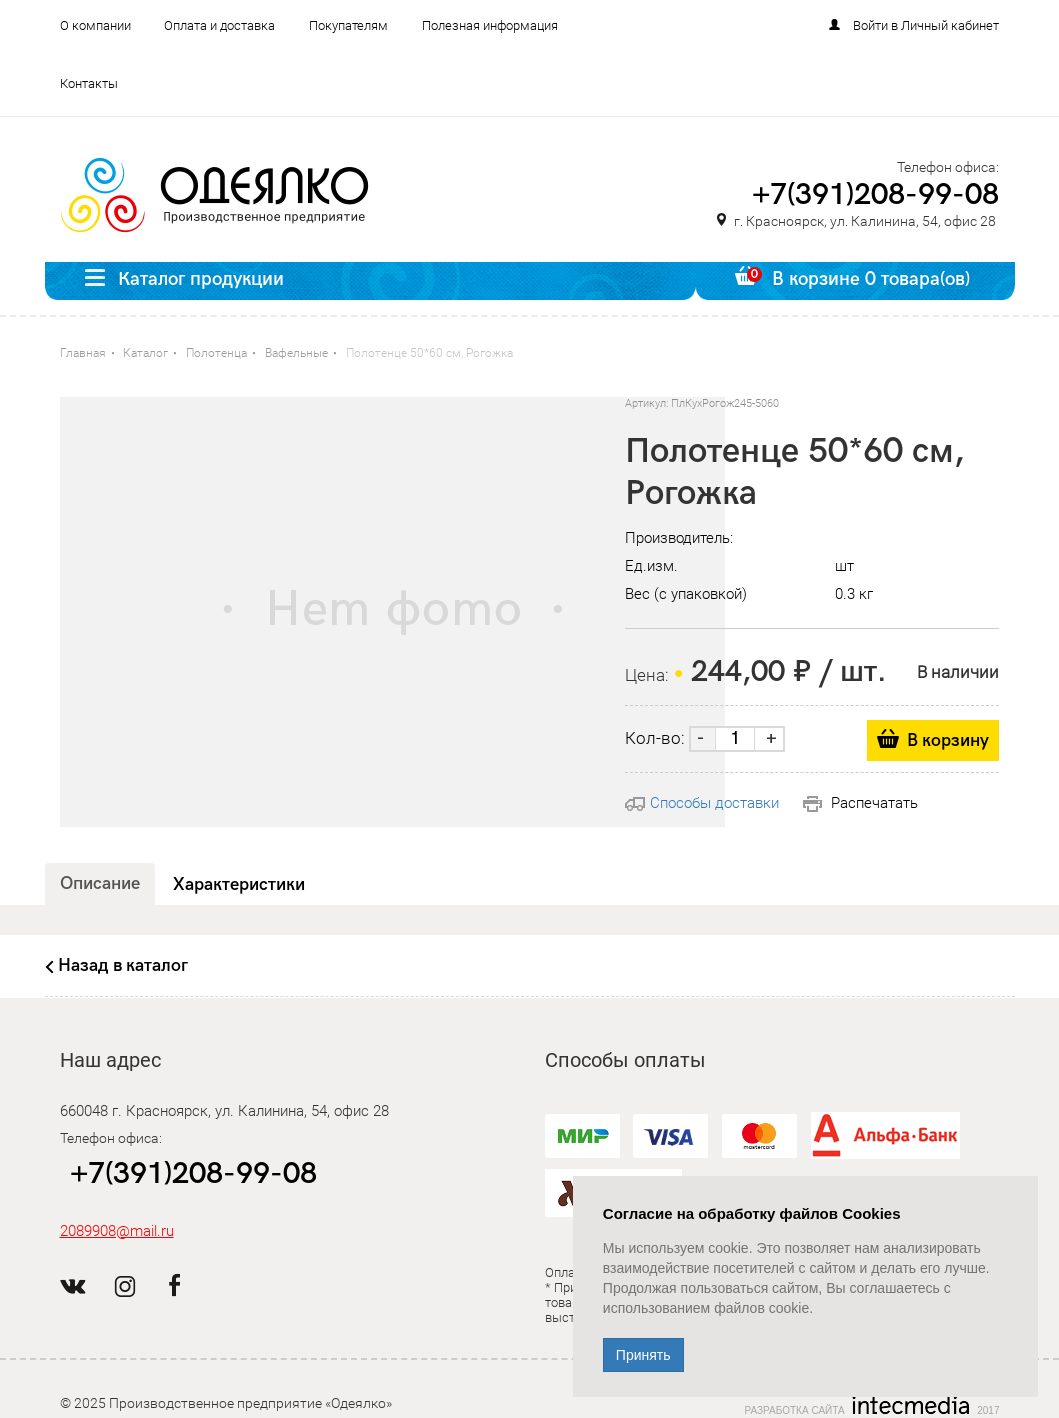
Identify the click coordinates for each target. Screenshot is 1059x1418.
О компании (95, 25)
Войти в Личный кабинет (926, 25)
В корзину (948, 740)
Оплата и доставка (219, 25)
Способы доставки (702, 803)
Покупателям (348, 25)
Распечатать (860, 803)
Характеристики (239, 884)
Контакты (89, 83)
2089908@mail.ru (117, 1231)
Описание (100, 883)
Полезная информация (490, 25)
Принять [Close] (643, 1355)
